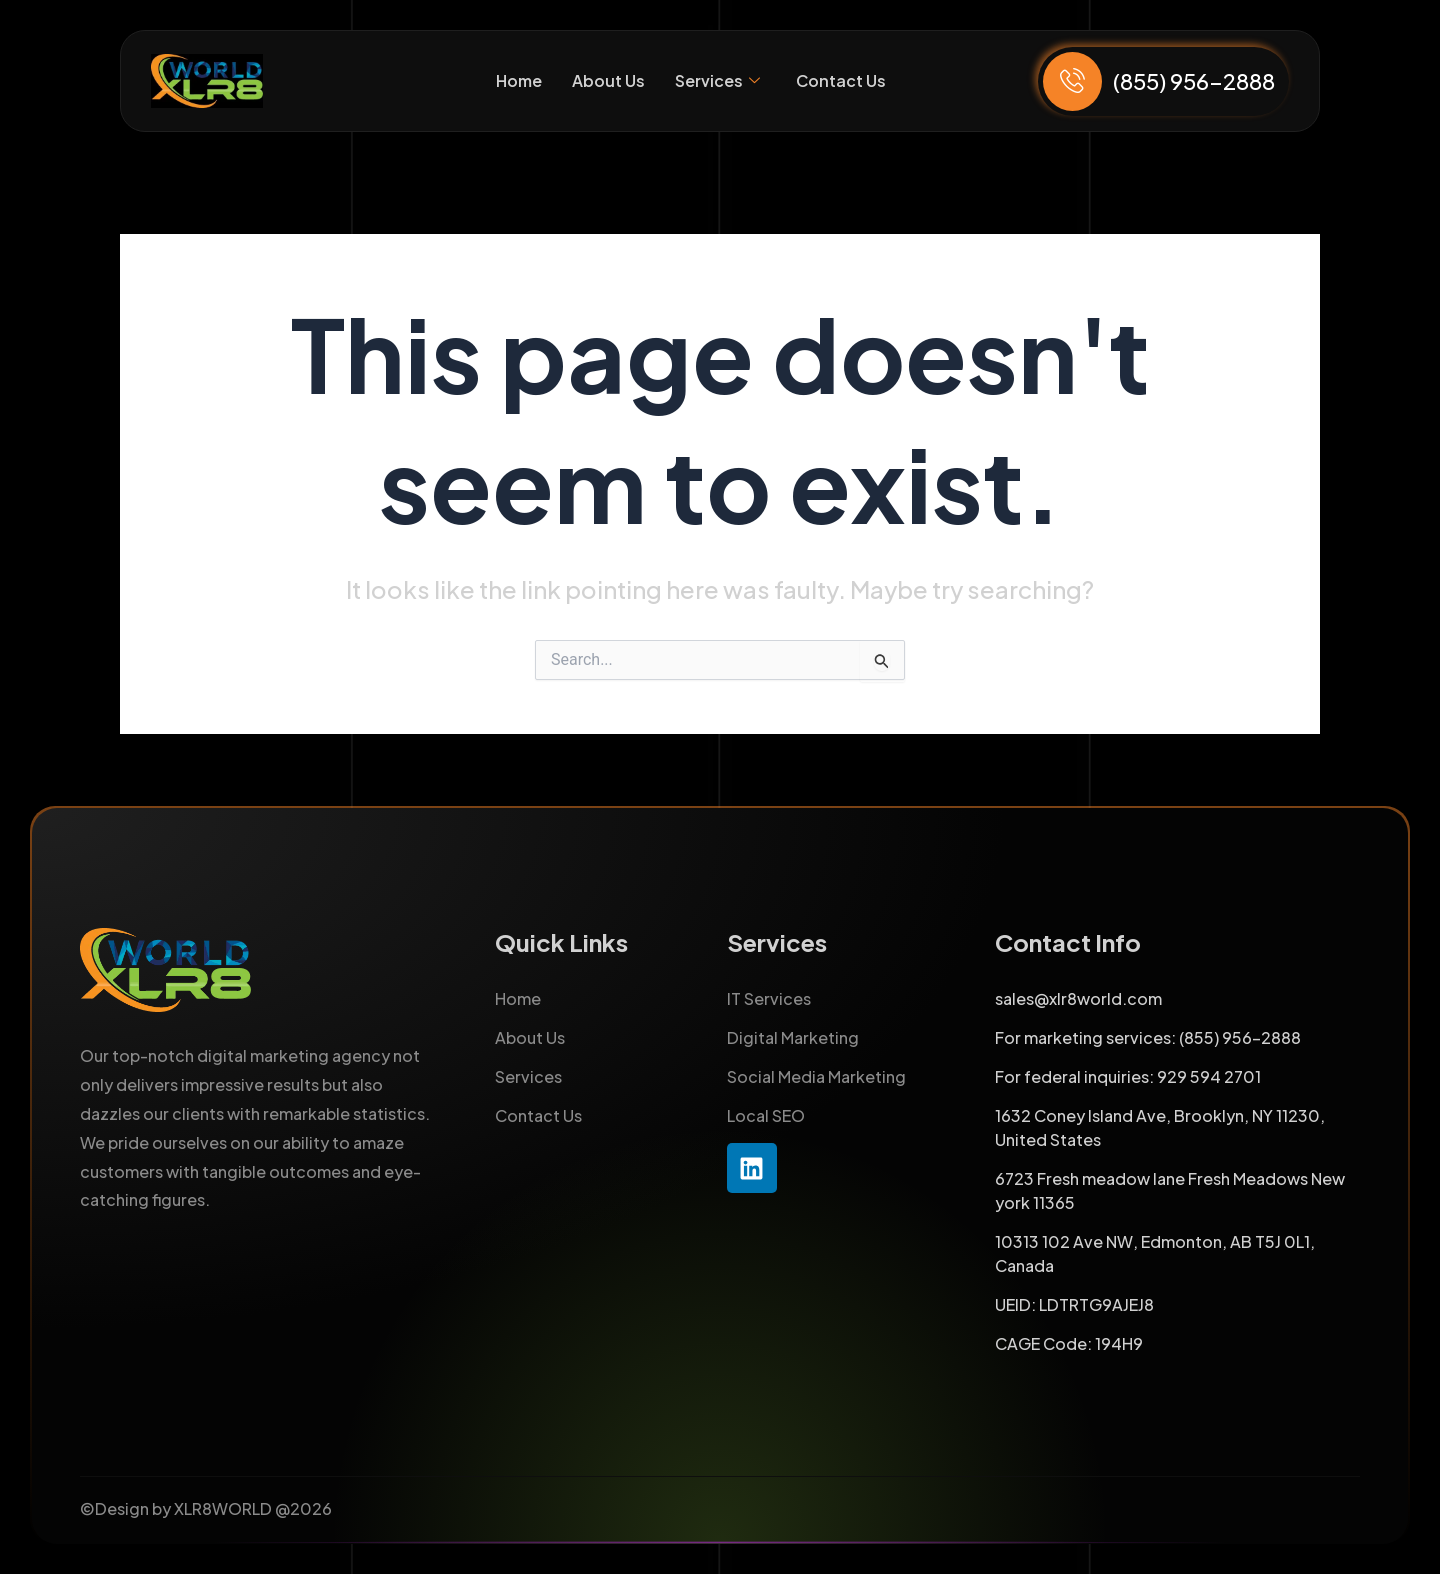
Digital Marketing (793, 1037)
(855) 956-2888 (1194, 81)
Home (518, 80)
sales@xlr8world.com (1078, 998)
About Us (607, 80)
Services (716, 81)
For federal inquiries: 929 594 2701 (1128, 1076)
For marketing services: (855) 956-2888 (1148, 1037)
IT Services (769, 998)
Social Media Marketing (816, 1076)
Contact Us (840, 80)
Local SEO (766, 1115)
